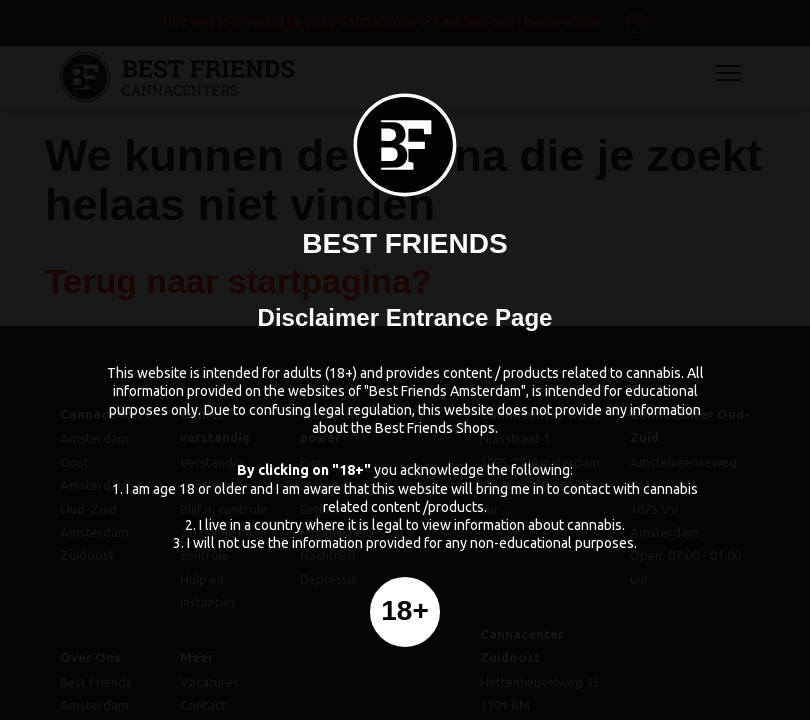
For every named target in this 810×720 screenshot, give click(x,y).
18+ (405, 610)
